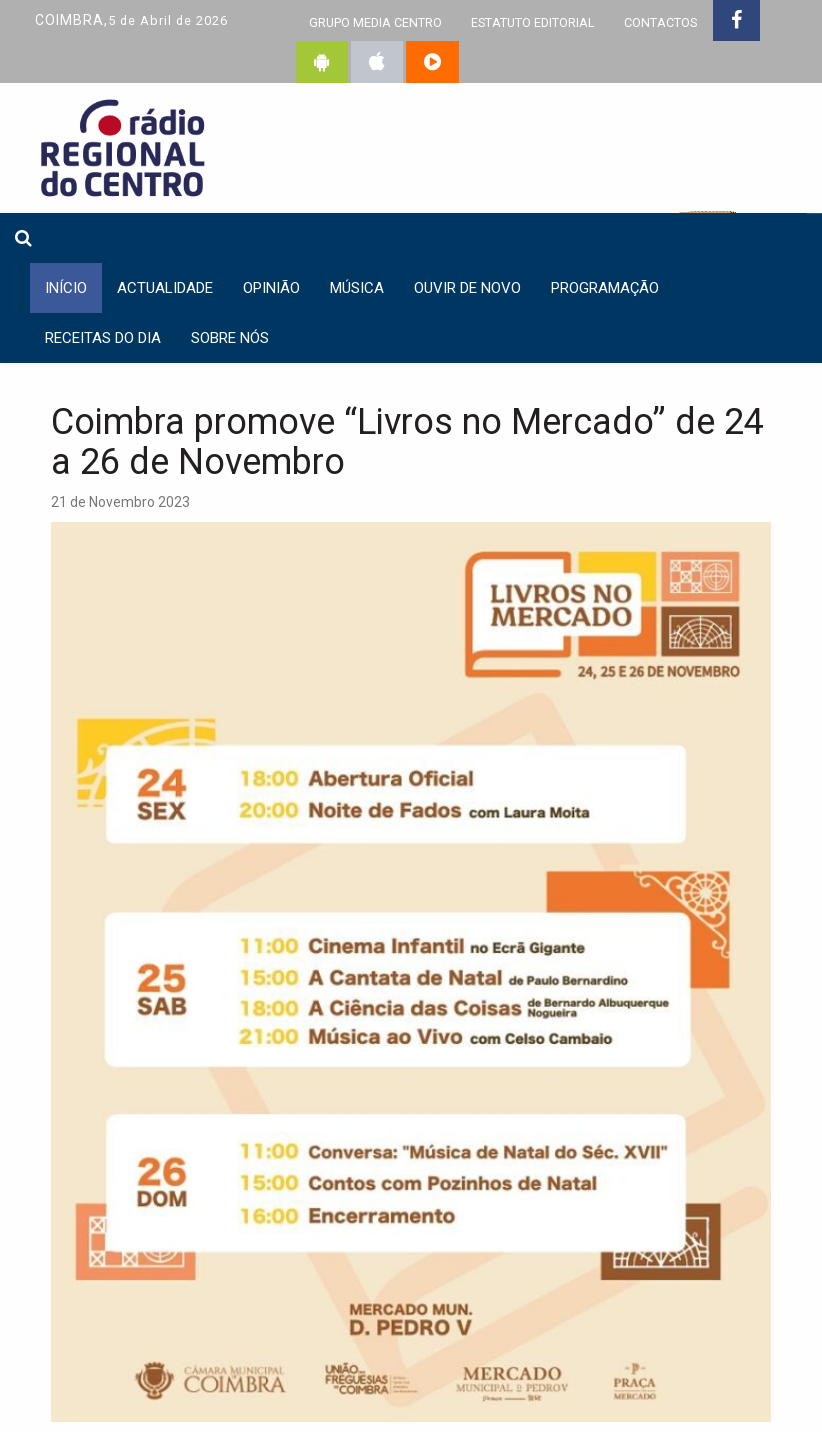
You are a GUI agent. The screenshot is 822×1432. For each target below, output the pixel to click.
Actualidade (165, 288)
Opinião (271, 288)
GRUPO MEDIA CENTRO (375, 22)
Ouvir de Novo (467, 288)
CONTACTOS (660, 22)
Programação (605, 288)
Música (357, 288)
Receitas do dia (103, 338)
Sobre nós (230, 338)
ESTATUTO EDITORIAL (533, 22)
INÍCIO (66, 288)
